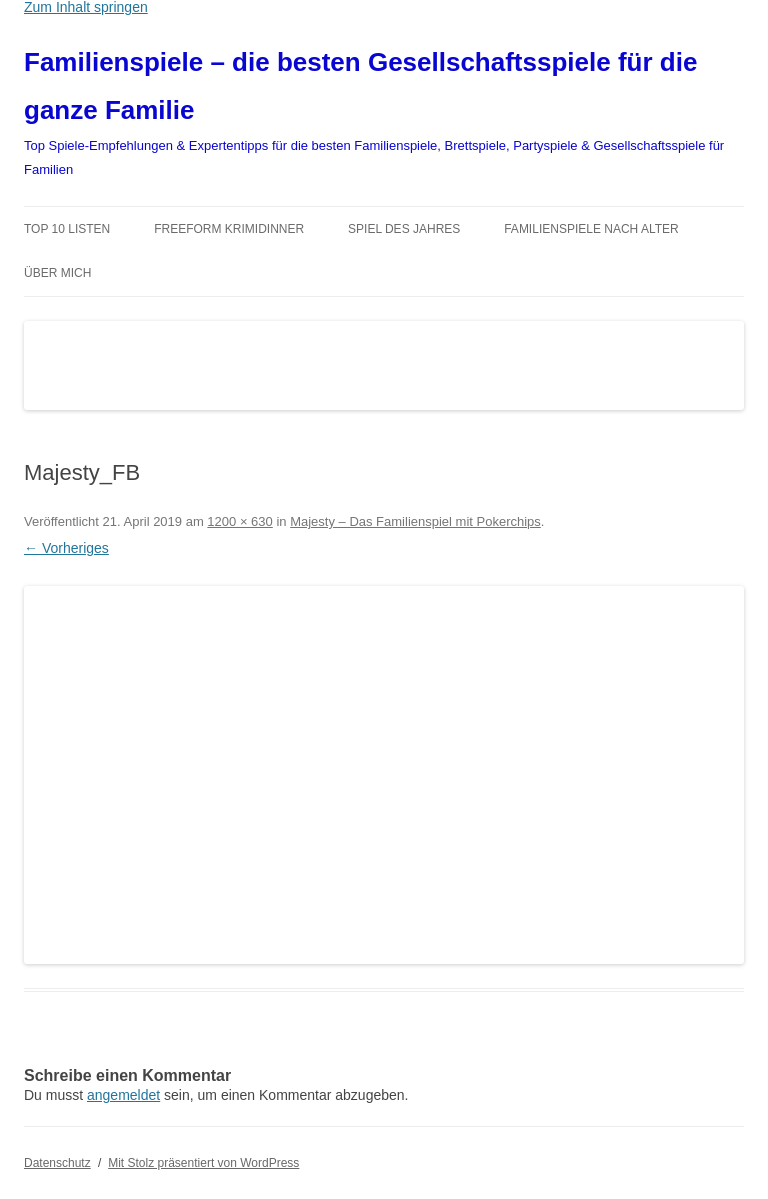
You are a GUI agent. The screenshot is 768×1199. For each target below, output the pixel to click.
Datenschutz (57, 1163)
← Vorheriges (66, 548)
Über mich (57, 273)
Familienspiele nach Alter (591, 229)
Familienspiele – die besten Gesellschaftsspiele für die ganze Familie (360, 86)
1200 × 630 (239, 521)
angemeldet (123, 1095)
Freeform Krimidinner (229, 229)
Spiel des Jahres (404, 229)
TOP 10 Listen (67, 229)
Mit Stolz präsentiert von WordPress (203, 1163)
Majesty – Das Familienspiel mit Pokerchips (415, 521)
